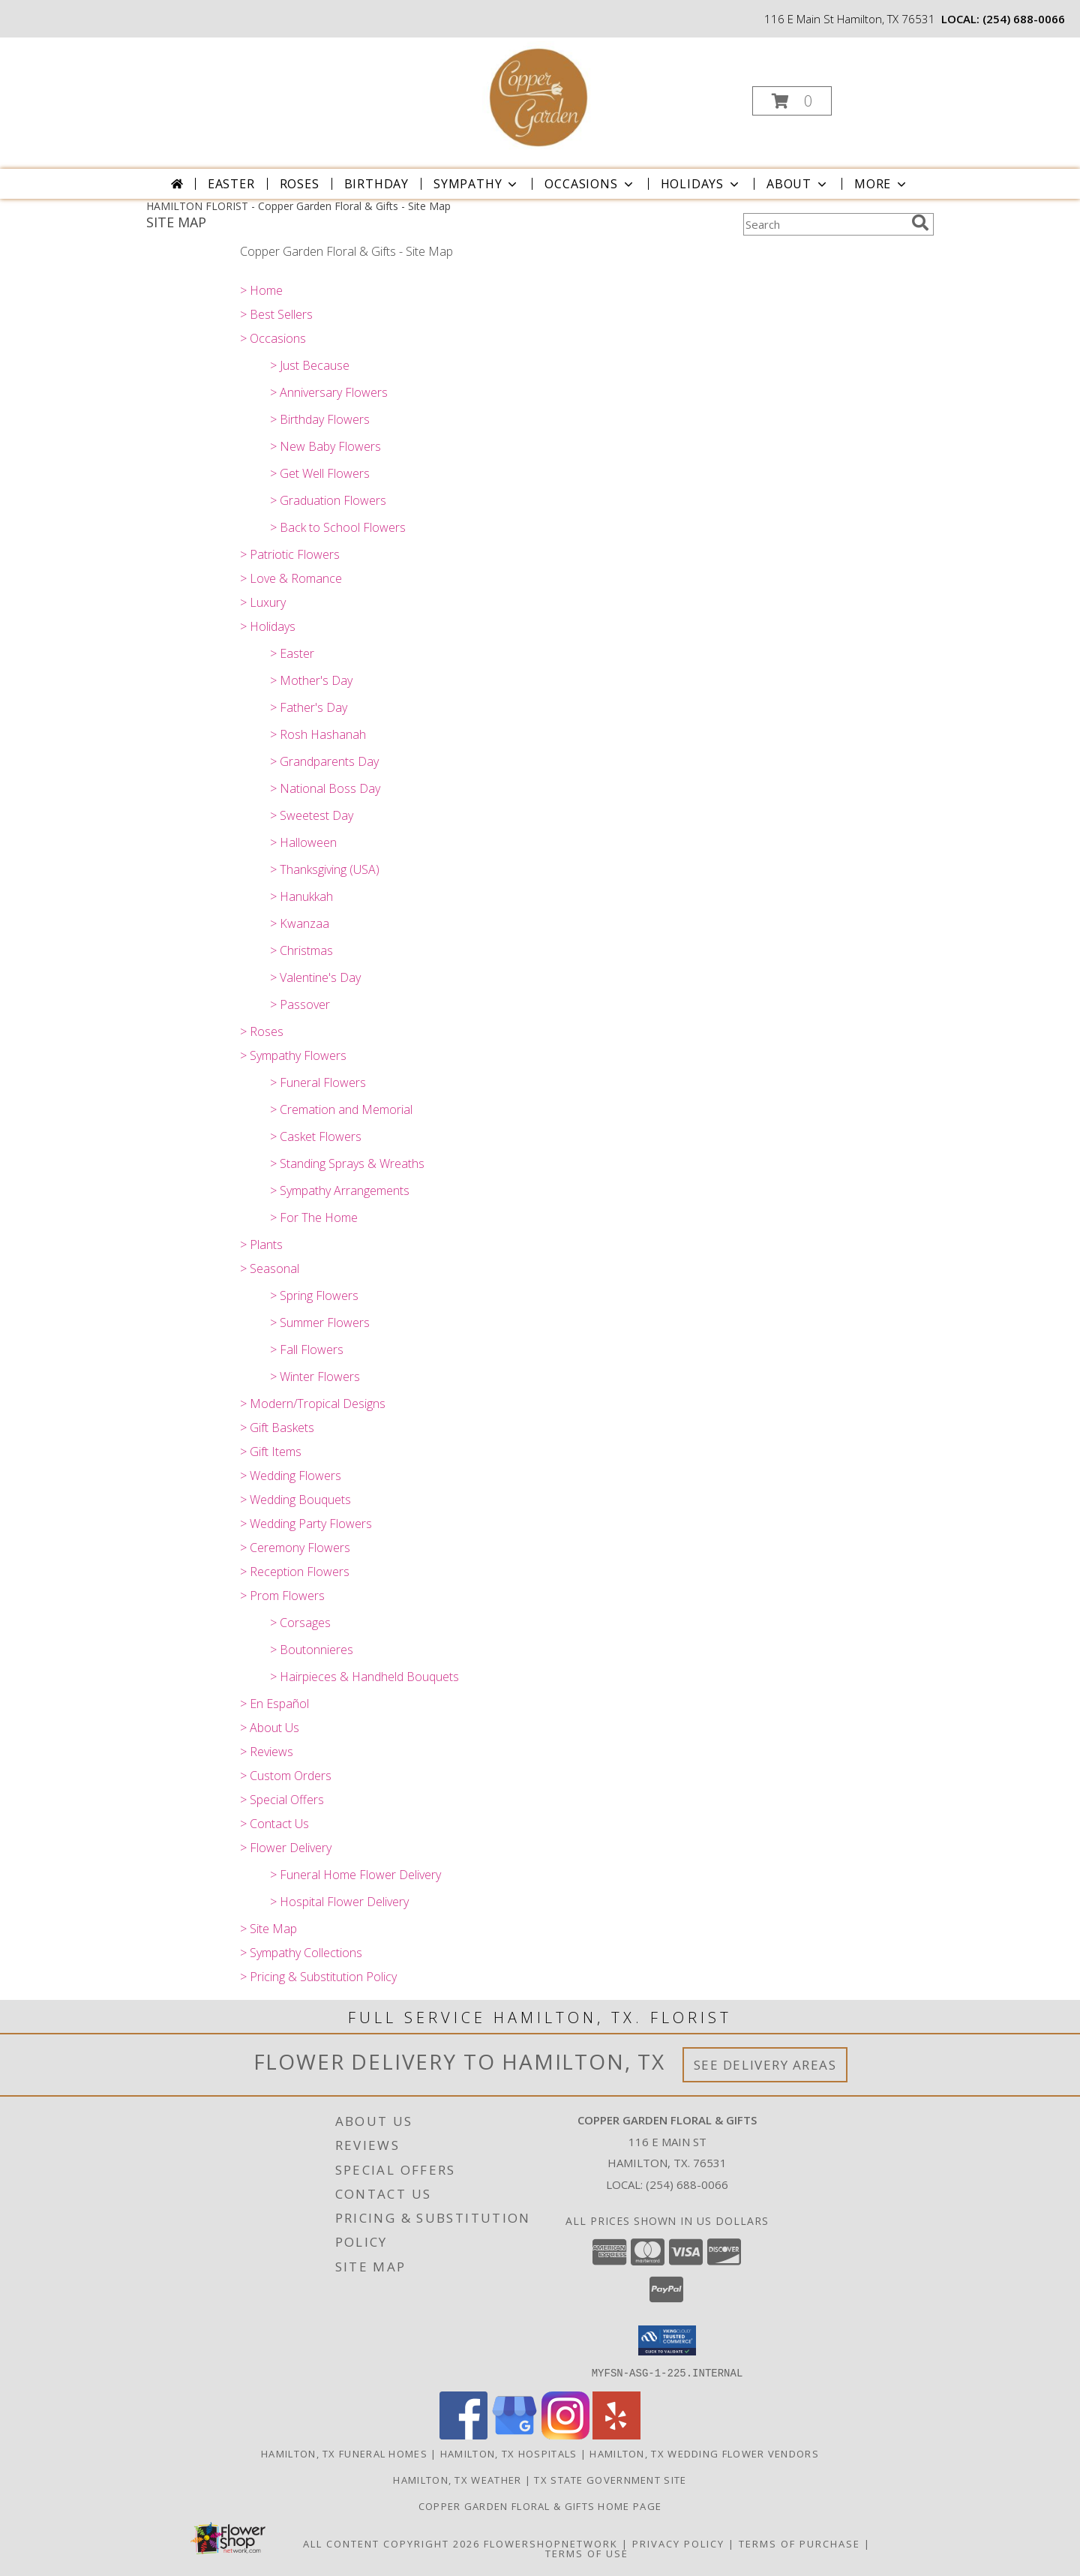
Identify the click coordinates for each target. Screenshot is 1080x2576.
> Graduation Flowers (328, 500)
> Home (261, 290)
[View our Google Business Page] (514, 2434)
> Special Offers (282, 1799)
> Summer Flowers (320, 1322)
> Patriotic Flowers (290, 554)
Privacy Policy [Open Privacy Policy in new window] (678, 2543)
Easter (231, 184)
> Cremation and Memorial (341, 1109)
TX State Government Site (610, 2479)
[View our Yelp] (616, 2434)
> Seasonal (269, 1268)
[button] (792, 101)
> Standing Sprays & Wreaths (347, 1163)
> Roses (262, 1031)
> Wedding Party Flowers (306, 1523)
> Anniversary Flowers (329, 392)
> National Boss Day (325, 788)
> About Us (269, 1727)
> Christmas (301, 950)
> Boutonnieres (311, 1649)
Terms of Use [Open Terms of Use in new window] (586, 2552)
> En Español (274, 1703)
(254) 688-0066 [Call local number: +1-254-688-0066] (1023, 18)
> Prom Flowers (282, 1595)
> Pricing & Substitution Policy (318, 1976)
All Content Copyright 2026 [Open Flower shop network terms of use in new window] (391, 2543)
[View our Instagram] (566, 2434)
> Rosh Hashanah (318, 734)
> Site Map (268, 1928)
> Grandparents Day (324, 761)
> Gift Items (271, 1451)
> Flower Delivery (286, 1847)
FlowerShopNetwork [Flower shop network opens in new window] (551, 2543)
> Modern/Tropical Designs (313, 1403)
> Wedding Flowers (290, 1475)
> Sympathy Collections (301, 1952)
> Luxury (263, 602)
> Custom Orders (286, 1775)
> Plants (261, 1244)
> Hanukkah (301, 896)
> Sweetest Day (311, 815)
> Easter (292, 653)
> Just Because (310, 365)
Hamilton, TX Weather (457, 2479)
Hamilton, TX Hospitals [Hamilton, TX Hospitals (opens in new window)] (509, 2453)
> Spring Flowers (314, 1295)
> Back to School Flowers (338, 527)
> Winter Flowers (315, 1376)
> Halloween (303, 842)
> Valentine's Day (315, 977)
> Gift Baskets (277, 1427)
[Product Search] (824, 224)
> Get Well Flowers (320, 473)
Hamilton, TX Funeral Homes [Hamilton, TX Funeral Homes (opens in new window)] (344, 2453)
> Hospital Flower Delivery (339, 1901)
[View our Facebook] (464, 2434)
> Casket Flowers (316, 1136)
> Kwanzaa (299, 923)
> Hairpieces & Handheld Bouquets (364, 1676)
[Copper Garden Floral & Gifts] (538, 96)
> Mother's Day (311, 680)
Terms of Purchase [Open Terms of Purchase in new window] (799, 2543)
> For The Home (314, 1217)
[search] (920, 223)
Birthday (376, 184)
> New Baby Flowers (325, 446)
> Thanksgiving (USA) (325, 869)
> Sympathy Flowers (293, 1055)
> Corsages (300, 1622)
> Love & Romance (291, 578)
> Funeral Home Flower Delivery (355, 1874)
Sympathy (477, 184)
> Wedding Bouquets (295, 1499)
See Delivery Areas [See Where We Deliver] (765, 2064)
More (881, 184)
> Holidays (268, 626)
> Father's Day (308, 707)
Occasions (589, 184)
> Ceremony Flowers (295, 1547)
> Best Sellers (276, 314)
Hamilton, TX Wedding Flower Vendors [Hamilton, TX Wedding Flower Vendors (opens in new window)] (704, 2453)
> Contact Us (274, 1823)
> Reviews (266, 1751)
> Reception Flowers (295, 1571)
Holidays (701, 184)
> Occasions (273, 338)
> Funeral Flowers (318, 1082)
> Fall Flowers (307, 1349)
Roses (300, 184)
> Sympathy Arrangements (340, 1190)
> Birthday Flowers (320, 419)
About (798, 184)
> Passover (300, 1004)
